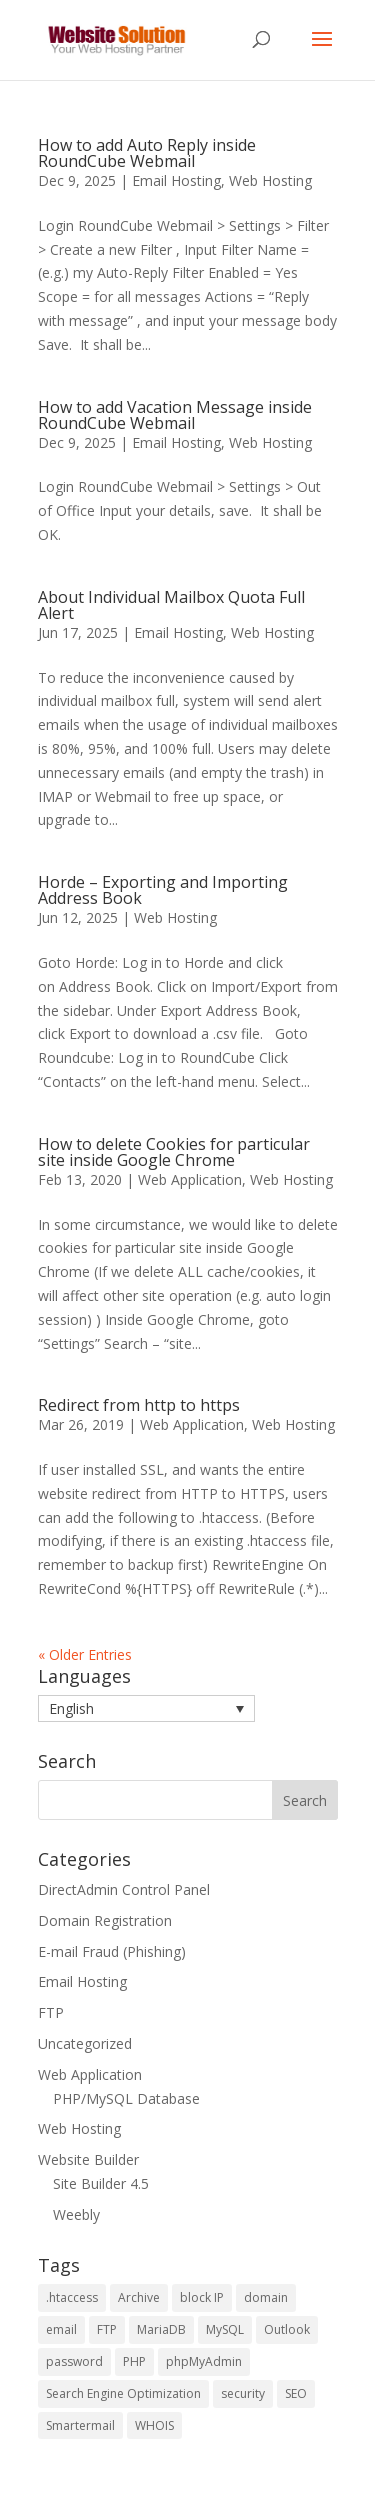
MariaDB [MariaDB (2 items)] (161, 2329)
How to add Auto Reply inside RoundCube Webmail (147, 153)
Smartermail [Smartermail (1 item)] (80, 2425)
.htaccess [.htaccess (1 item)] (72, 2297)
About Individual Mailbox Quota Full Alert (171, 605)
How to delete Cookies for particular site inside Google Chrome (174, 1152)
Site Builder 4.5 (101, 2183)
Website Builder (88, 2159)
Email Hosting (176, 180)
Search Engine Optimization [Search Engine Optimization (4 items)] (123, 2393)
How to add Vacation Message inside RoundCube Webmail (175, 415)
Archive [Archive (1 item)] (139, 2297)
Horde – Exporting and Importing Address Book (163, 890)
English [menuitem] (71, 1708)
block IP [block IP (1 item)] (202, 2297)
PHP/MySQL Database (126, 2098)
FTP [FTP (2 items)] (107, 2329)
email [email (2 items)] (61, 2329)
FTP (51, 2012)
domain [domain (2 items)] (266, 2297)
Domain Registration (105, 1920)
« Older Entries (85, 1654)
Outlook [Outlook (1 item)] (287, 2329)
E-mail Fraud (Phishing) (112, 1951)
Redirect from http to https (139, 1405)
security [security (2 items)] (243, 2393)
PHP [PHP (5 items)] (134, 2361)
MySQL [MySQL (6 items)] (225, 2329)
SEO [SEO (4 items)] (296, 2393)
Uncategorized (85, 2043)
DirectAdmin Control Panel (124, 1889)
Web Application (190, 1179)
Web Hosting (270, 180)
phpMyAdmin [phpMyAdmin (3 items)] (204, 2361)
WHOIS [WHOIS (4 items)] (154, 2425)
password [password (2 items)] (74, 2361)
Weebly (76, 2214)
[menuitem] (146, 1708)
